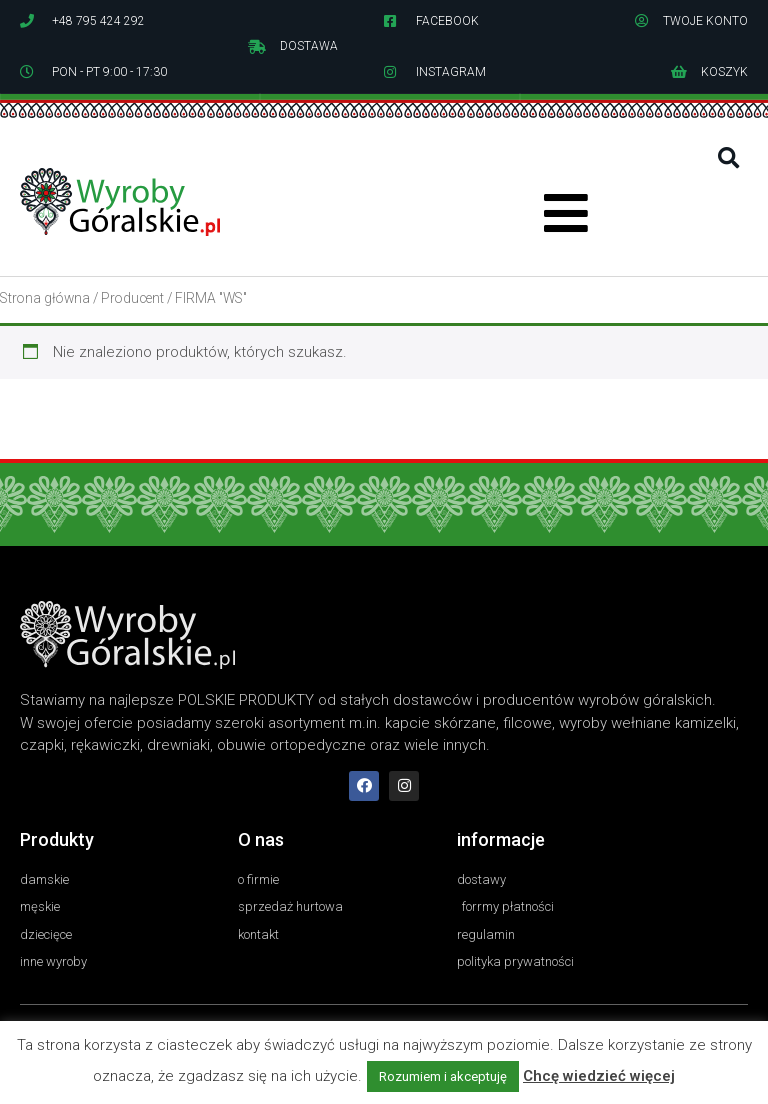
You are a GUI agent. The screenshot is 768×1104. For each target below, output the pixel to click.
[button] (728, 158)
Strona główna (45, 298)
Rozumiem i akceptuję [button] (443, 1076)
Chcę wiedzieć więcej (599, 1076)
